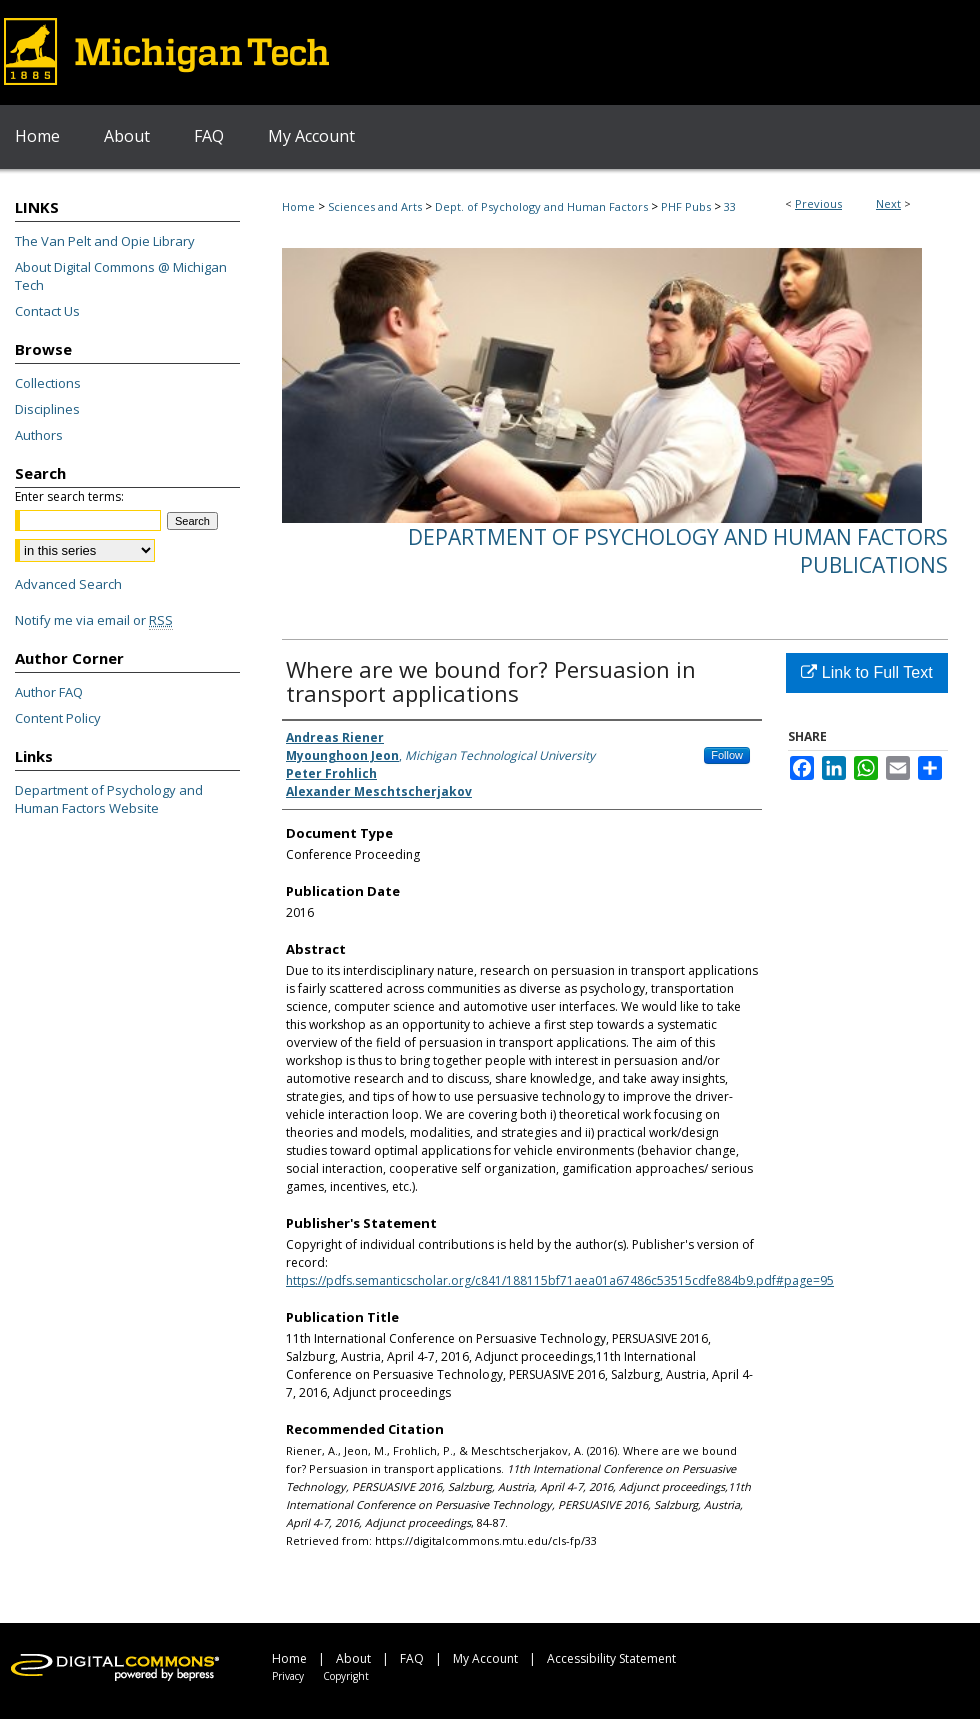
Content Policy (58, 718)
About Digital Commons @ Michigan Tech (121, 276)
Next (888, 203)
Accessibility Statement (611, 1658)
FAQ (412, 1658)
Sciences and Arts (375, 206)
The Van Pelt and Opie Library (105, 241)
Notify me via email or (94, 620)
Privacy (288, 1676)
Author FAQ (49, 692)
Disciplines (47, 409)
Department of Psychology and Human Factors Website (109, 799)
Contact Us (47, 311)
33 (730, 206)
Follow (727, 755)
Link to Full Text (866, 672)
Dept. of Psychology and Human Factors (541, 206)
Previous (818, 203)
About (353, 1658)
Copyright (346, 1676)
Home (298, 206)
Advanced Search (68, 584)
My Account (485, 1658)
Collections (48, 383)
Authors (39, 435)
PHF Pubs (686, 206)
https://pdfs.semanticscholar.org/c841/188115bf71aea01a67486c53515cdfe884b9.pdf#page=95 (560, 1280)
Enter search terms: (69, 496)
